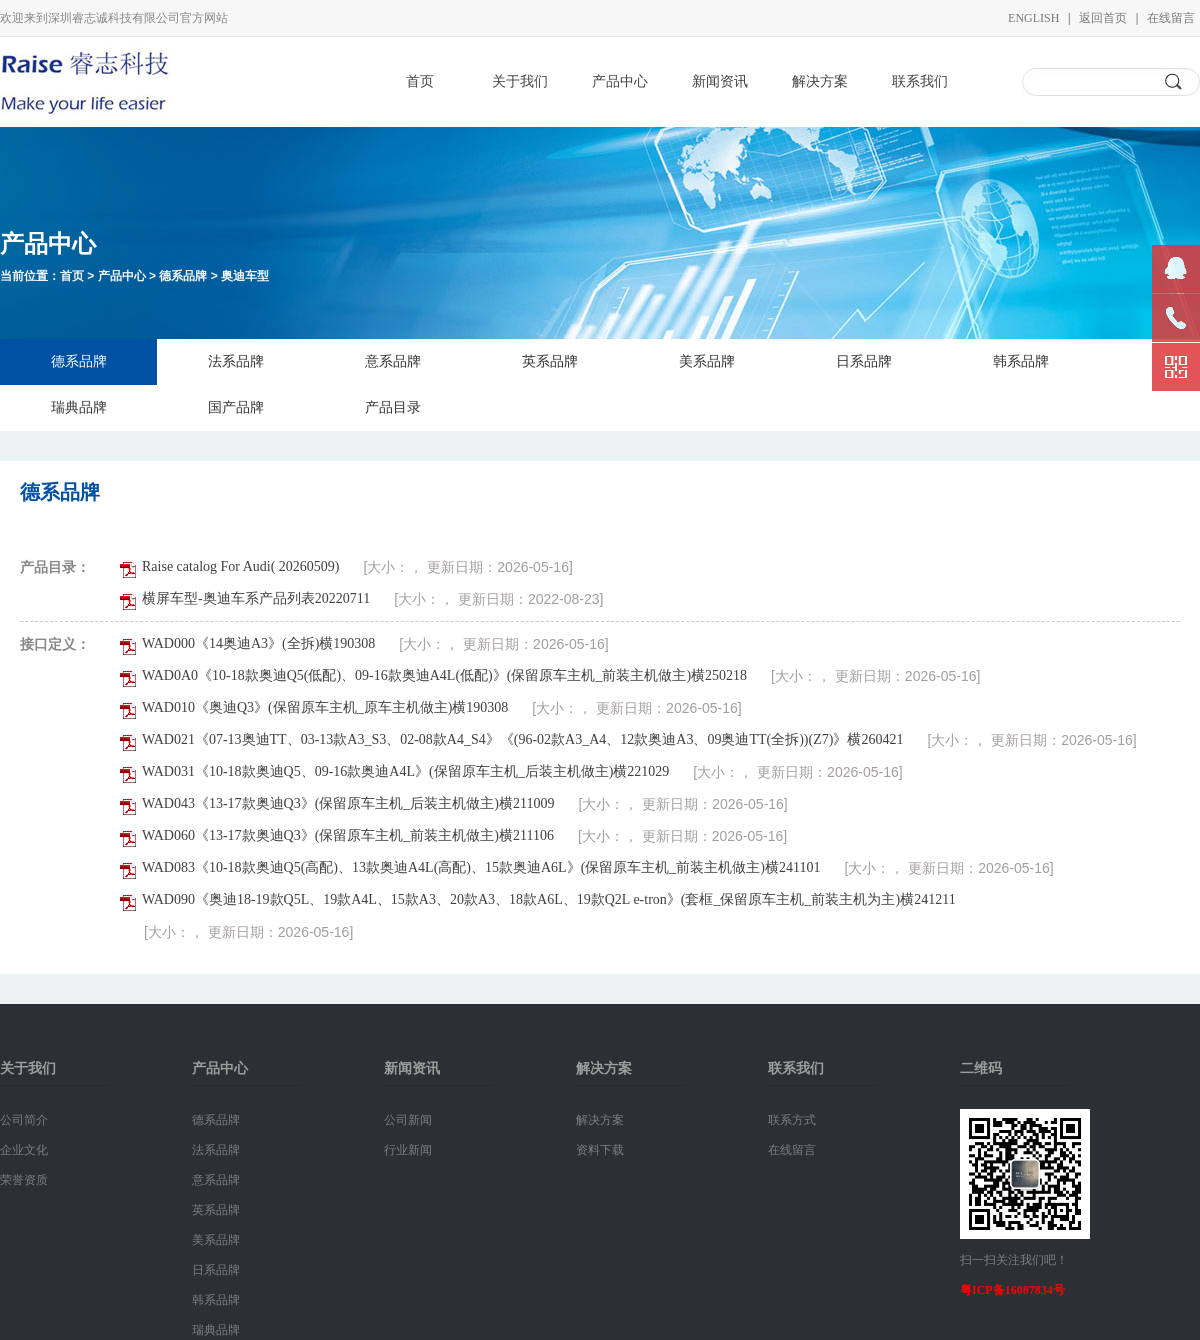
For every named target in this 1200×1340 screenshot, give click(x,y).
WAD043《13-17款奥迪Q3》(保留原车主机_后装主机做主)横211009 (348, 803)
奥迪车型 (245, 276)
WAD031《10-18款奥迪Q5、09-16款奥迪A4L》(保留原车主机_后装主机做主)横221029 (405, 771)
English (1033, 18)
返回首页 (1103, 18)
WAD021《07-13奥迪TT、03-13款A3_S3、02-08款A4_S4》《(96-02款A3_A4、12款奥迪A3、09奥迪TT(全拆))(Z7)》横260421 (522, 739)
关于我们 (520, 81)
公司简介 (24, 1120)
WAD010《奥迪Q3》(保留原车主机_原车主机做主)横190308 (325, 707)
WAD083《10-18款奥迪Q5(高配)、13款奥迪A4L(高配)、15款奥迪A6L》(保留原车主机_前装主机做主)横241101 (481, 867)
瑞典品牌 (79, 407)
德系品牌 (183, 276)
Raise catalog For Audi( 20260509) (241, 566)
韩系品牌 (1021, 361)
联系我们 (920, 81)
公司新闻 (408, 1120)
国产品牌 (236, 407)
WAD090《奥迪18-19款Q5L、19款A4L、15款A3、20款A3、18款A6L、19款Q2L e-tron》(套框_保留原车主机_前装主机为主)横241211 (549, 899)
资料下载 (600, 1150)
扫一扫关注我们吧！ (1014, 1260)
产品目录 (393, 407)
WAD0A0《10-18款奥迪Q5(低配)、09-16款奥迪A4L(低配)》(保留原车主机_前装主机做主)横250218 (444, 675)
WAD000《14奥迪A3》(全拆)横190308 (258, 643)
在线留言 (1171, 18)
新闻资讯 (720, 81)
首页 (420, 81)
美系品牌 (707, 361)
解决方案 (820, 81)
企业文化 (24, 1150)
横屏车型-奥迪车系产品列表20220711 (256, 598)
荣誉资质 (24, 1180)
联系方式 (792, 1120)
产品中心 (620, 81)
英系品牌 (550, 361)
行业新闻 (408, 1150)
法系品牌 (236, 361)
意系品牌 (393, 361)
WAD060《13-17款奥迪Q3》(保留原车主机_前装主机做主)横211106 (348, 835)
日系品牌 (864, 361)
